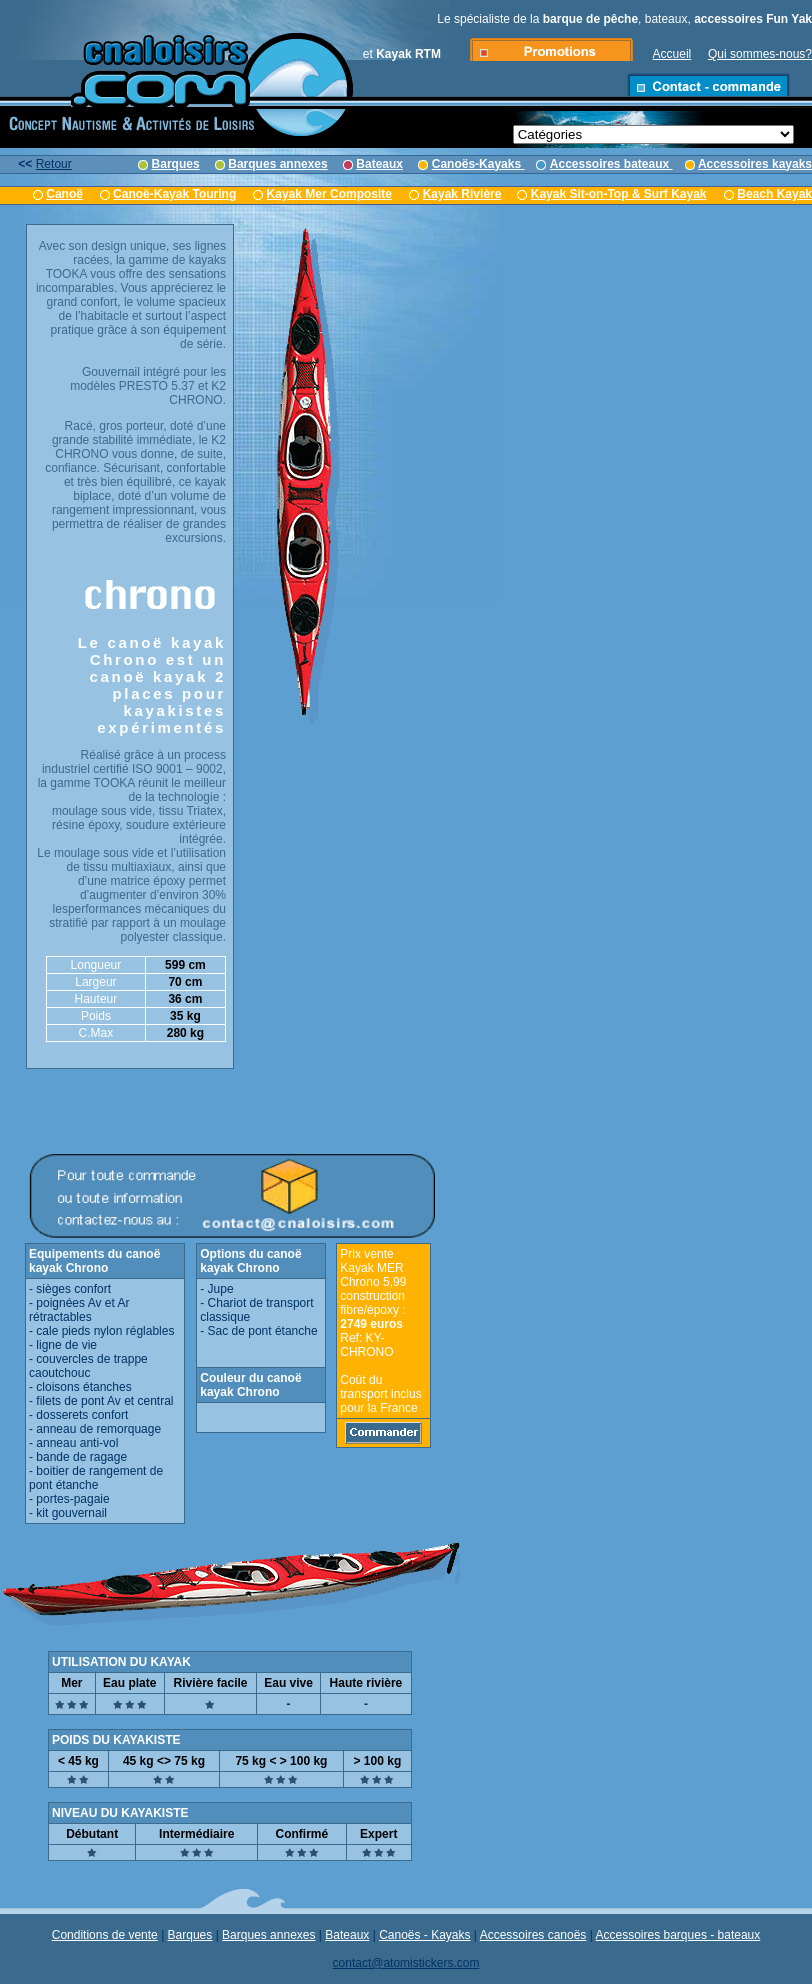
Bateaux (347, 1935)
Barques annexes (268, 1935)
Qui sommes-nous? (760, 54)
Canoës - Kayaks (424, 1935)
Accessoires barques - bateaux (678, 1935)
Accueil (672, 54)
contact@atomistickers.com (406, 1963)
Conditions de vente (105, 1935)
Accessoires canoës (533, 1935)
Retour (54, 164)
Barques (190, 1935)
